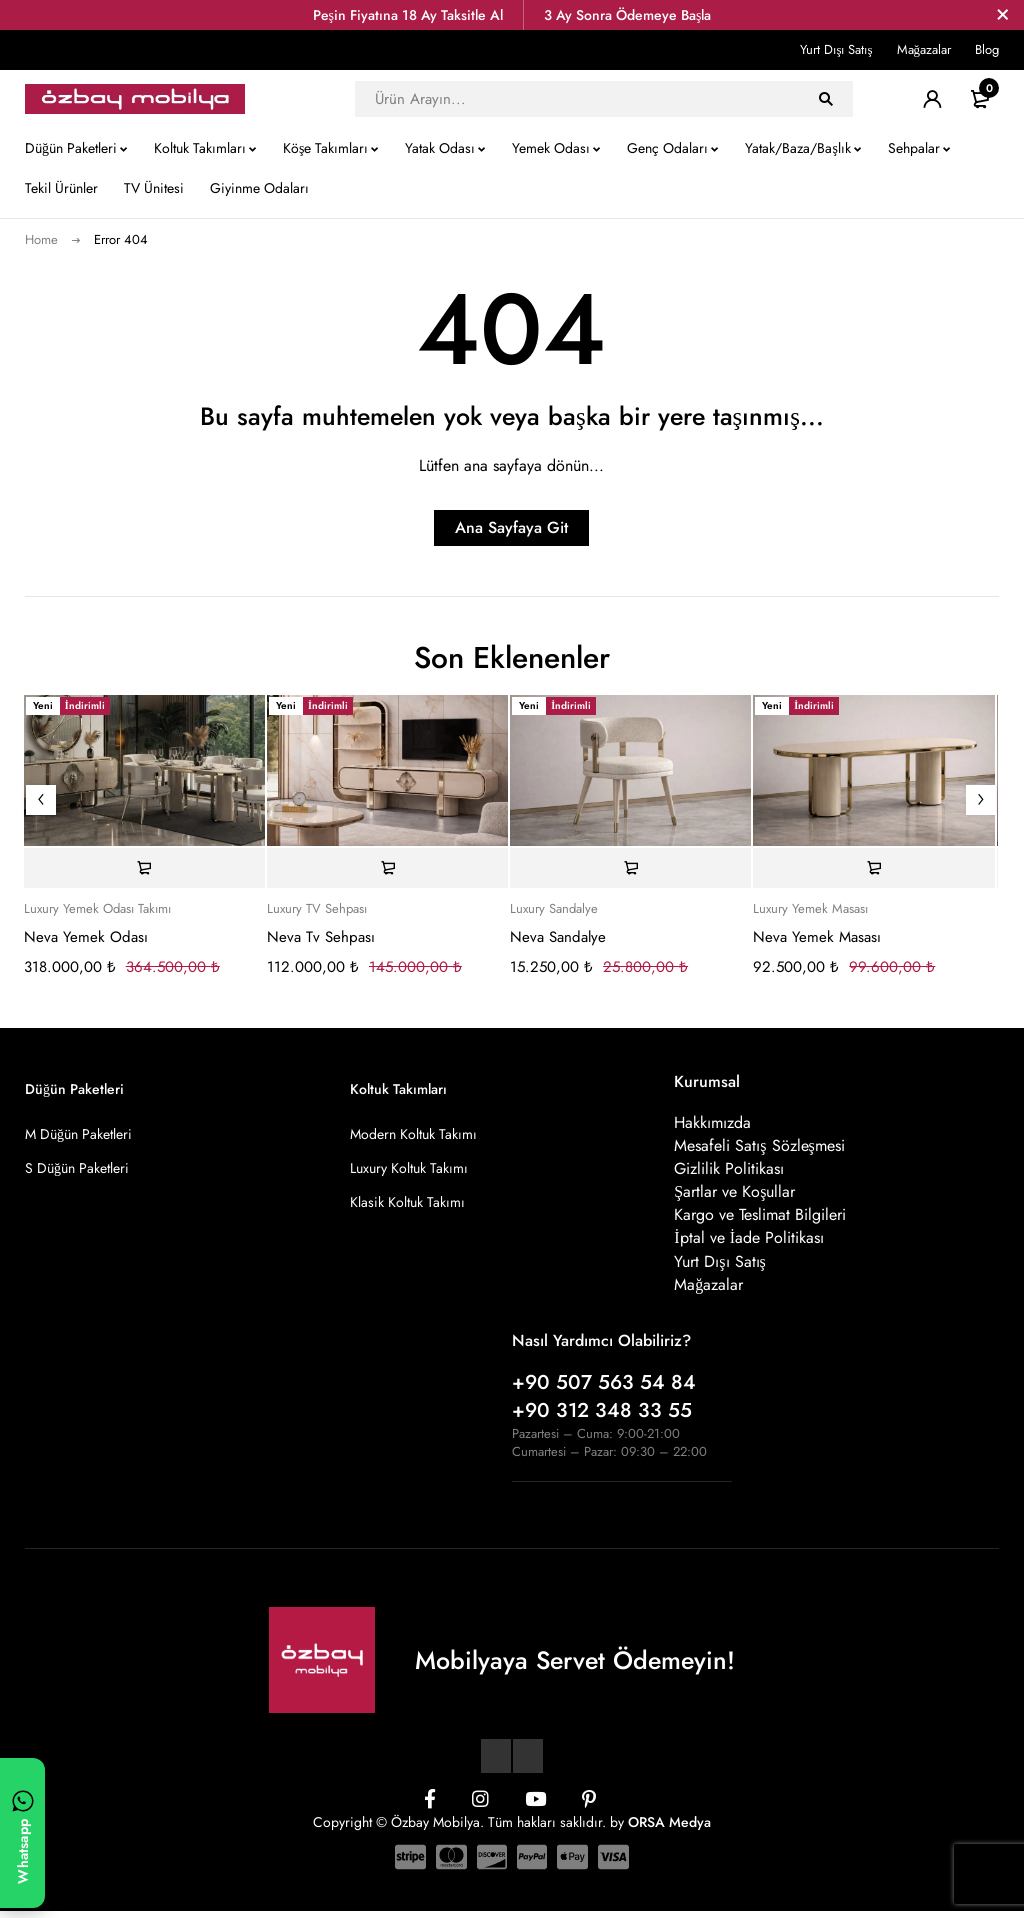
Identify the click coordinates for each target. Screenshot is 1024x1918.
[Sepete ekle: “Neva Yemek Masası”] (873, 868)
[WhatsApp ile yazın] (22, 1833)
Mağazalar (924, 49)
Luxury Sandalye (554, 909)
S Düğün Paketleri (77, 1168)
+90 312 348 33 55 (602, 1417)
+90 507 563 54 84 (604, 1389)
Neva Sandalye (558, 937)
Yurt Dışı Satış (836, 49)
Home (41, 239)
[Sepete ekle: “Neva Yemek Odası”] (144, 868)
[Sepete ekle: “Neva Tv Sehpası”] (387, 868)
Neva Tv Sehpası (321, 937)
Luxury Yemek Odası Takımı (97, 909)
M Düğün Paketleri (78, 1134)
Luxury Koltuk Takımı (409, 1168)
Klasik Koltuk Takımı (407, 1202)
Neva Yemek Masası (817, 937)
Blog (987, 49)
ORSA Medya (669, 1830)
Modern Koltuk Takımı (413, 1134)
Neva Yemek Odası (86, 937)
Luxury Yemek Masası (810, 909)
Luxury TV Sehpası (317, 909)
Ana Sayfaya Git (511, 527)
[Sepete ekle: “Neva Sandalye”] (630, 868)
